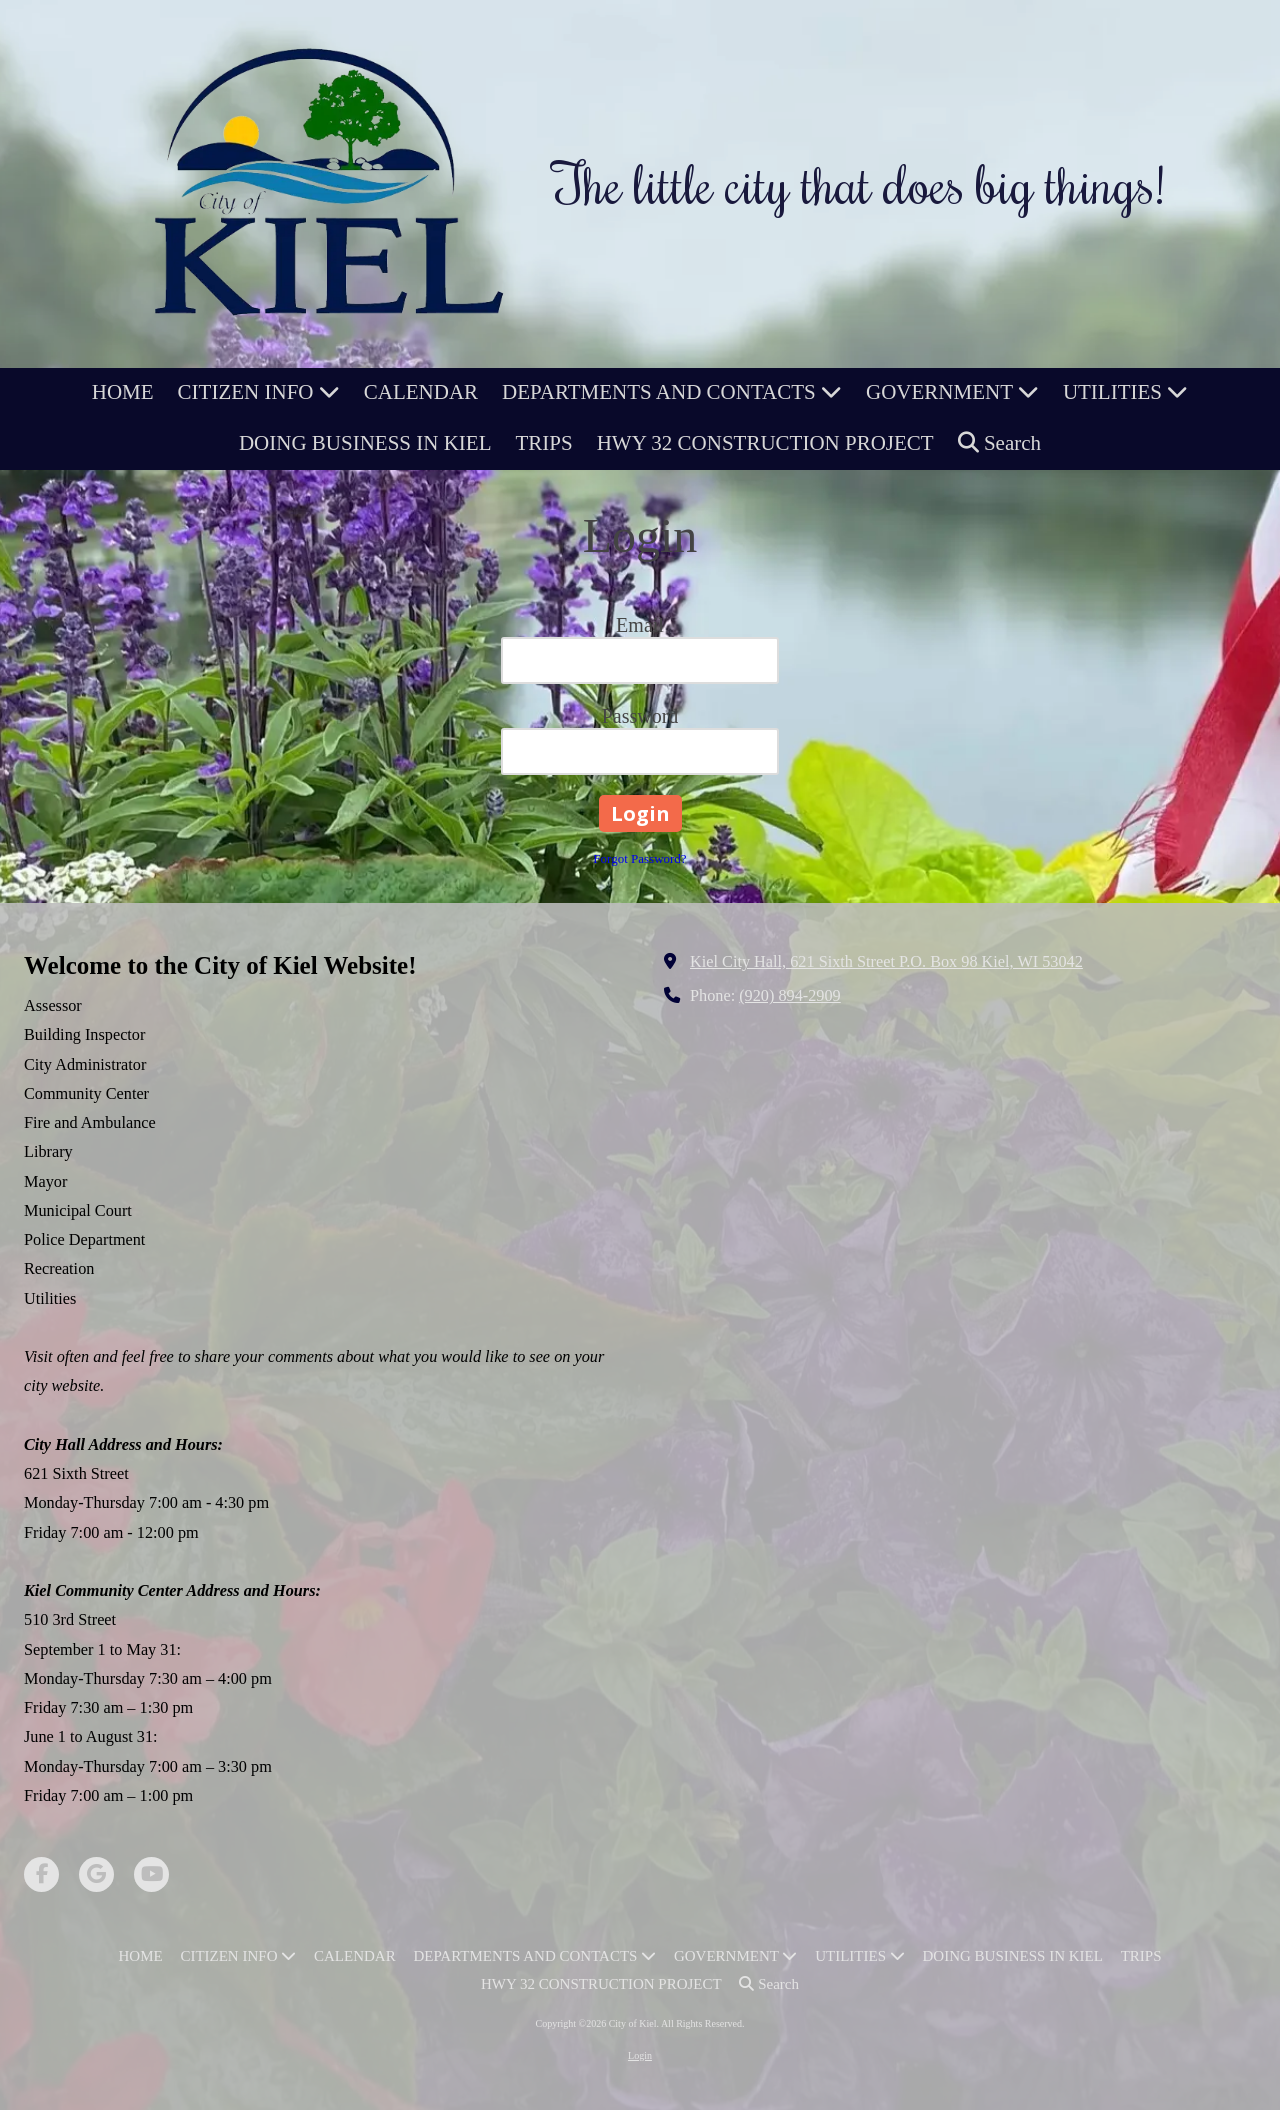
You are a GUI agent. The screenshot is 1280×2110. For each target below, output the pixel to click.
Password (640, 716)
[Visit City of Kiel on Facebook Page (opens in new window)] (41, 1874)
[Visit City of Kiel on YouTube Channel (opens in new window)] (151, 1874)
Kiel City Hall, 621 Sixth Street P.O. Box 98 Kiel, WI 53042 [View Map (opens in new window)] (886, 962)
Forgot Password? (639, 858)
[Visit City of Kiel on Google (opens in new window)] (96, 1874)
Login (640, 2055)
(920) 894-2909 (790, 996)
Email (640, 625)
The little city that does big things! (859, 183)
